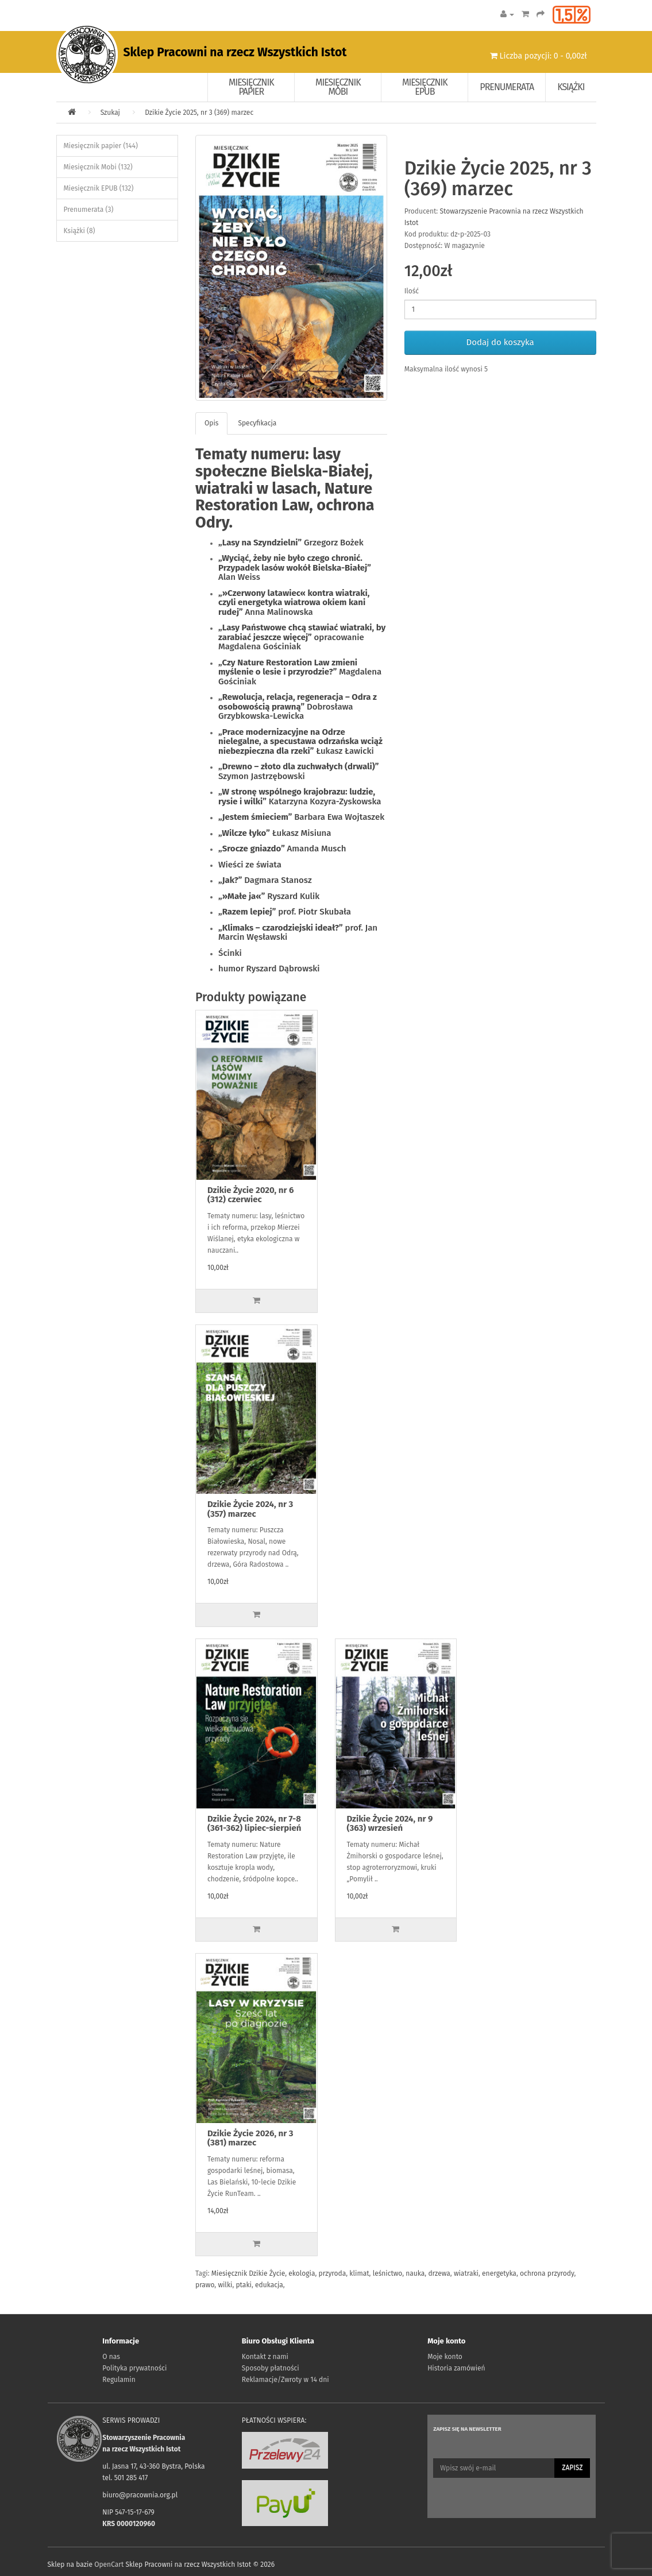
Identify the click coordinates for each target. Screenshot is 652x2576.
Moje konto (444, 2357)
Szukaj (110, 113)
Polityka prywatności (134, 2368)
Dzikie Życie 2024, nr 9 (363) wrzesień (390, 1824)
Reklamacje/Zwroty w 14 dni (285, 2380)
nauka (415, 2273)
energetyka (499, 2273)
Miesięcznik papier (251, 87)
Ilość (411, 291)
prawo (204, 2285)
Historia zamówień (456, 2368)
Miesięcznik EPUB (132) (99, 188)
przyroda (332, 2273)
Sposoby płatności (270, 2368)
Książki (570, 87)
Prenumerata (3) (89, 210)
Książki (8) (79, 231)
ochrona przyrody (547, 2273)
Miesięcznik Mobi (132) (98, 167)
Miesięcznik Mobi (338, 87)
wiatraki (466, 2273)
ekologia (301, 2273)
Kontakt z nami (265, 2357)
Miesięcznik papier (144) (101, 146)
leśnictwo (388, 2273)
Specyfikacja (257, 423)
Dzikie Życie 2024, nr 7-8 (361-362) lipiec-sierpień (254, 1824)
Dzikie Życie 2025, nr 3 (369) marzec (199, 113)
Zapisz (572, 2467)
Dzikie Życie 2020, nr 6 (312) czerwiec (250, 1195)
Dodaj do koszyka (500, 342)
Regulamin (118, 2380)
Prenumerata (507, 87)
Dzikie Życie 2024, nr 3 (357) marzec (250, 1509)
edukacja (269, 2285)
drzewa (439, 2273)
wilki (225, 2285)
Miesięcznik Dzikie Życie (248, 2273)
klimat (359, 2273)
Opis (211, 423)
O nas (111, 2357)
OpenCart (109, 2564)
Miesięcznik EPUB (424, 87)
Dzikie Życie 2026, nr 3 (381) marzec (250, 2138)
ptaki (243, 2285)
